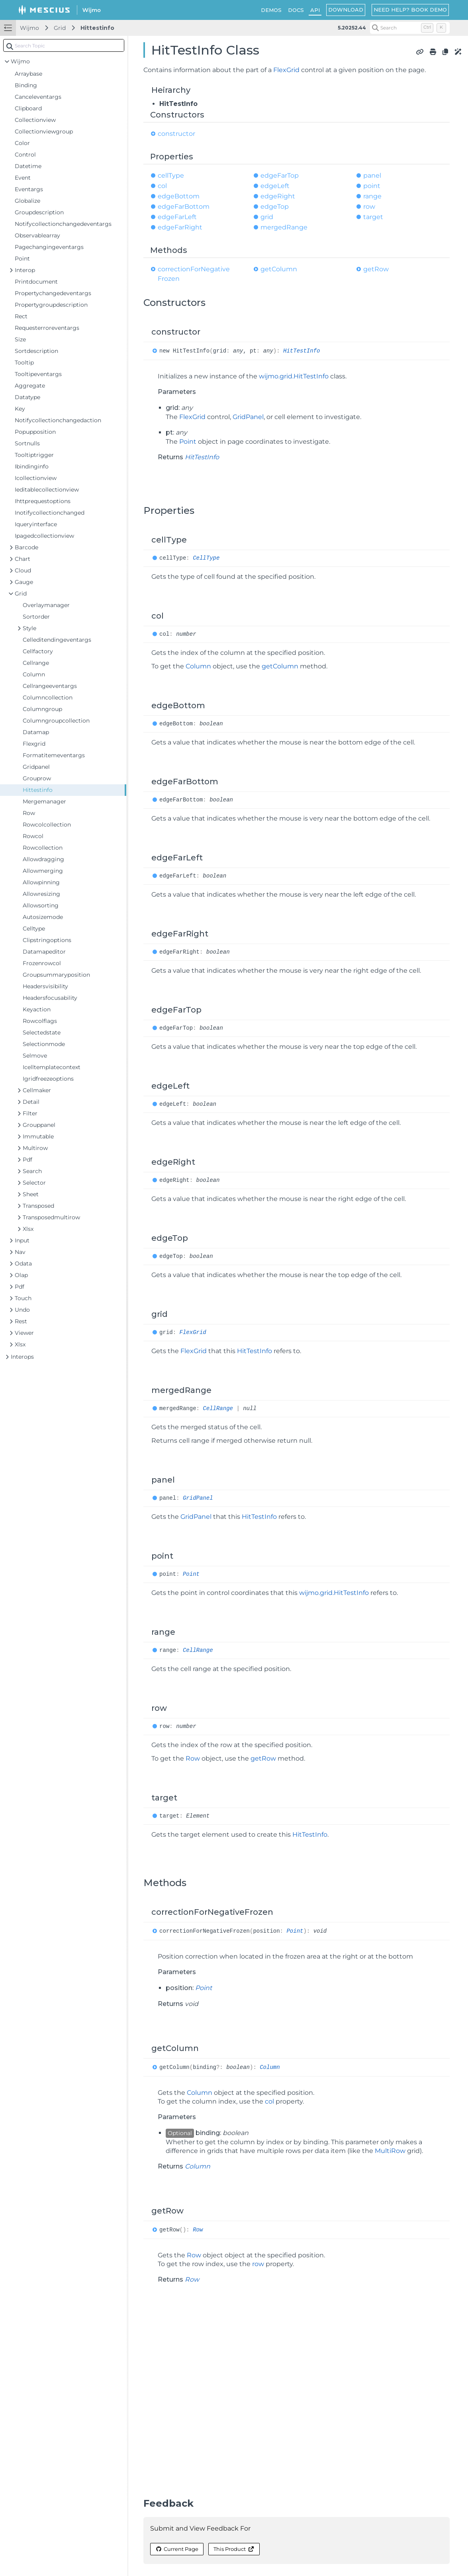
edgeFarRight (180, 227)
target (373, 217)
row (369, 206)
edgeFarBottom (184, 206)
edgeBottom (179, 196)
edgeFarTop (279, 175)
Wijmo (29, 27)
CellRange (218, 1408)
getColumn (278, 269)
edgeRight (277, 196)
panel (372, 175)
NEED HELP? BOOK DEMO (410, 9)
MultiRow (390, 2151)
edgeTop (274, 206)
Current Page (176, 2549)
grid (266, 217)
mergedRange (283, 227)
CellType (206, 558)
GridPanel (248, 417)
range (372, 196)
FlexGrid (286, 70)
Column (198, 666)
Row (193, 1758)
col (162, 186)
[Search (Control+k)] (410, 28)
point (371, 186)
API (315, 10)
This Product (233, 2549)
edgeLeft (275, 186)
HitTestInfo (301, 351)
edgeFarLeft (177, 217)
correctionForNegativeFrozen (194, 273)
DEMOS (271, 10)
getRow (376, 269)
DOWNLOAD (345, 9)
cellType (171, 175)
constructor (176, 133)
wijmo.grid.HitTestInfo (294, 376)
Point (187, 441)
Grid (60, 27)
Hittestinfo (97, 27)
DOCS (296, 10)
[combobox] (63, 45)
